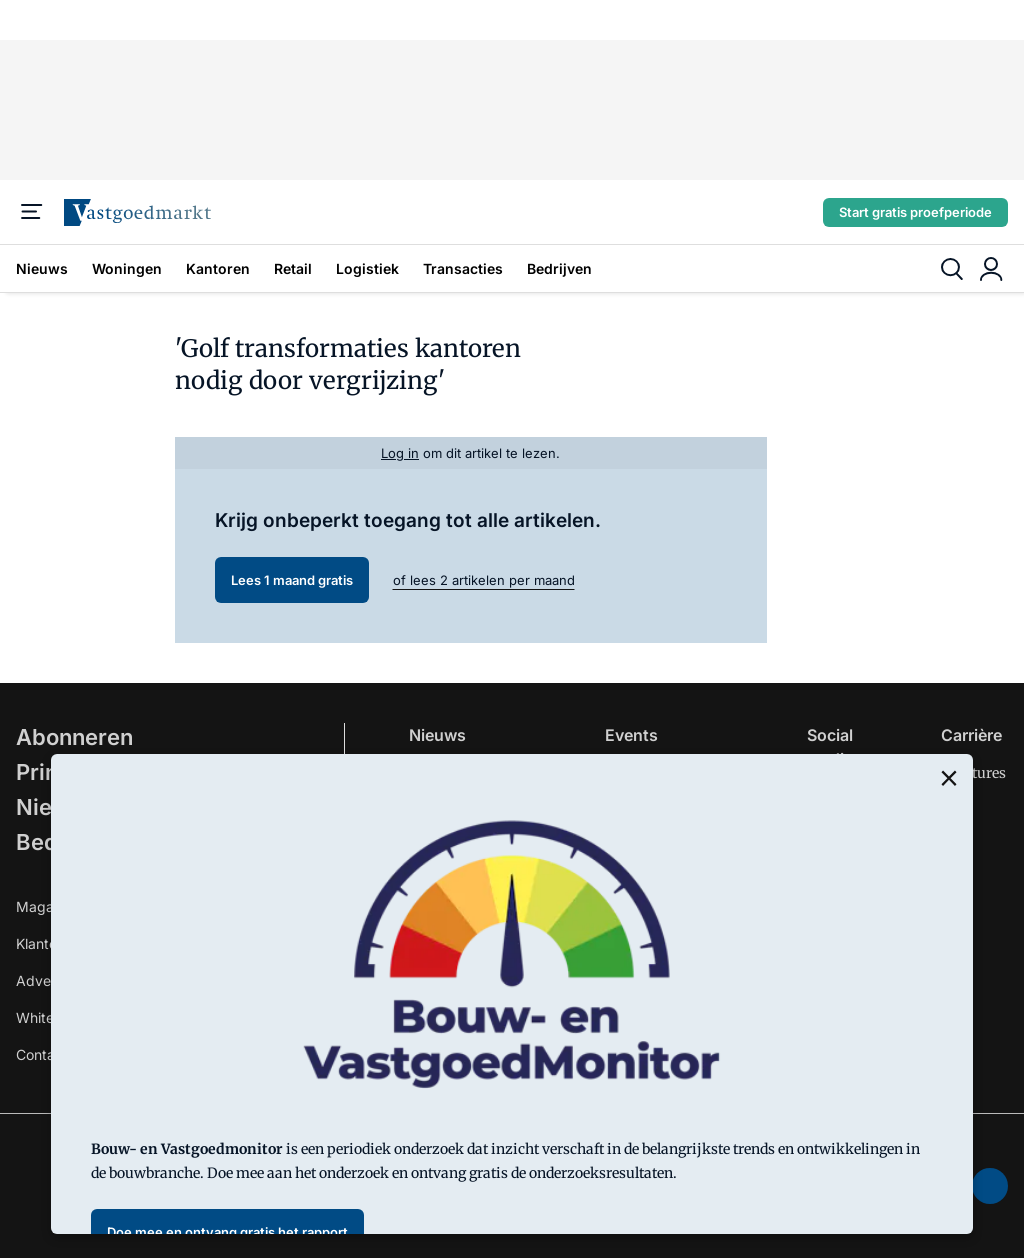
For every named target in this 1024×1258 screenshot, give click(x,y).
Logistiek (367, 268)
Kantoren (218, 268)
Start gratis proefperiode (915, 212)
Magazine (48, 906)
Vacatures (973, 773)
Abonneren (74, 737)
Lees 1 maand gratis (292, 580)
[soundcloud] (990, 1186)
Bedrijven (559, 268)
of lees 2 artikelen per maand (484, 580)
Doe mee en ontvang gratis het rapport (227, 1232)
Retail (293, 268)
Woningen (127, 268)
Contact (42, 1054)
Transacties (463, 268)
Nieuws (42, 268)
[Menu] (32, 212)
